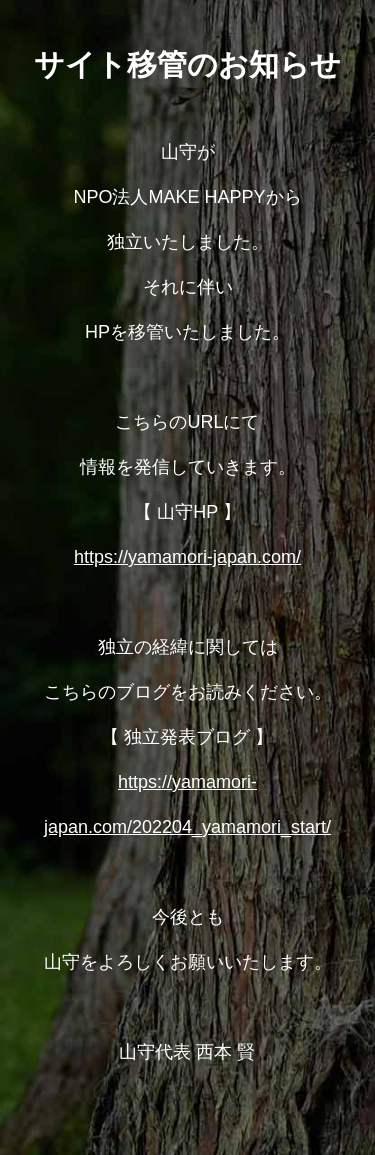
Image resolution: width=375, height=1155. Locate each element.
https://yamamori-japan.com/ (187, 557)
